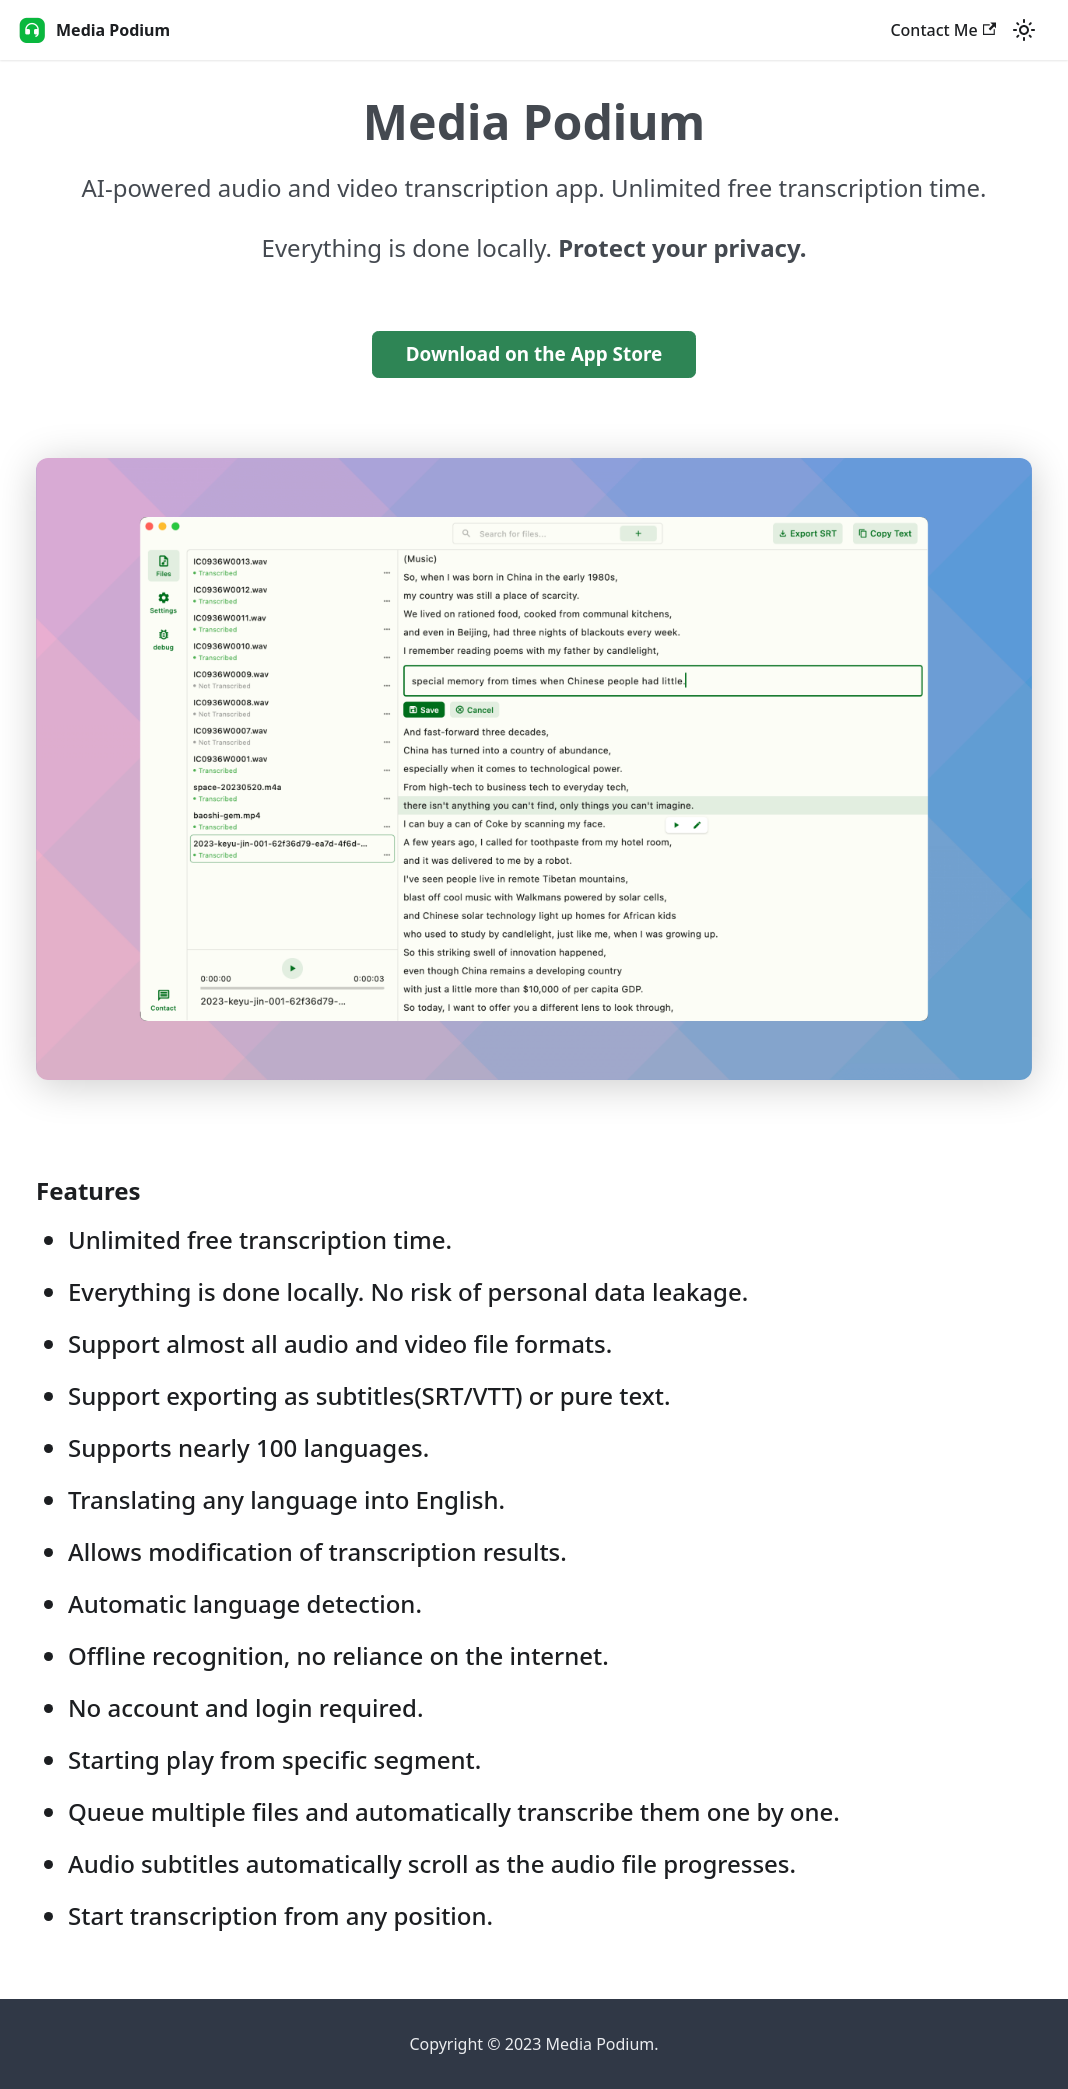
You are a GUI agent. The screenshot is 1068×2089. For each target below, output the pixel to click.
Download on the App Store (534, 354)
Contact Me (943, 30)
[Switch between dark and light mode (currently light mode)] (1024, 30)
